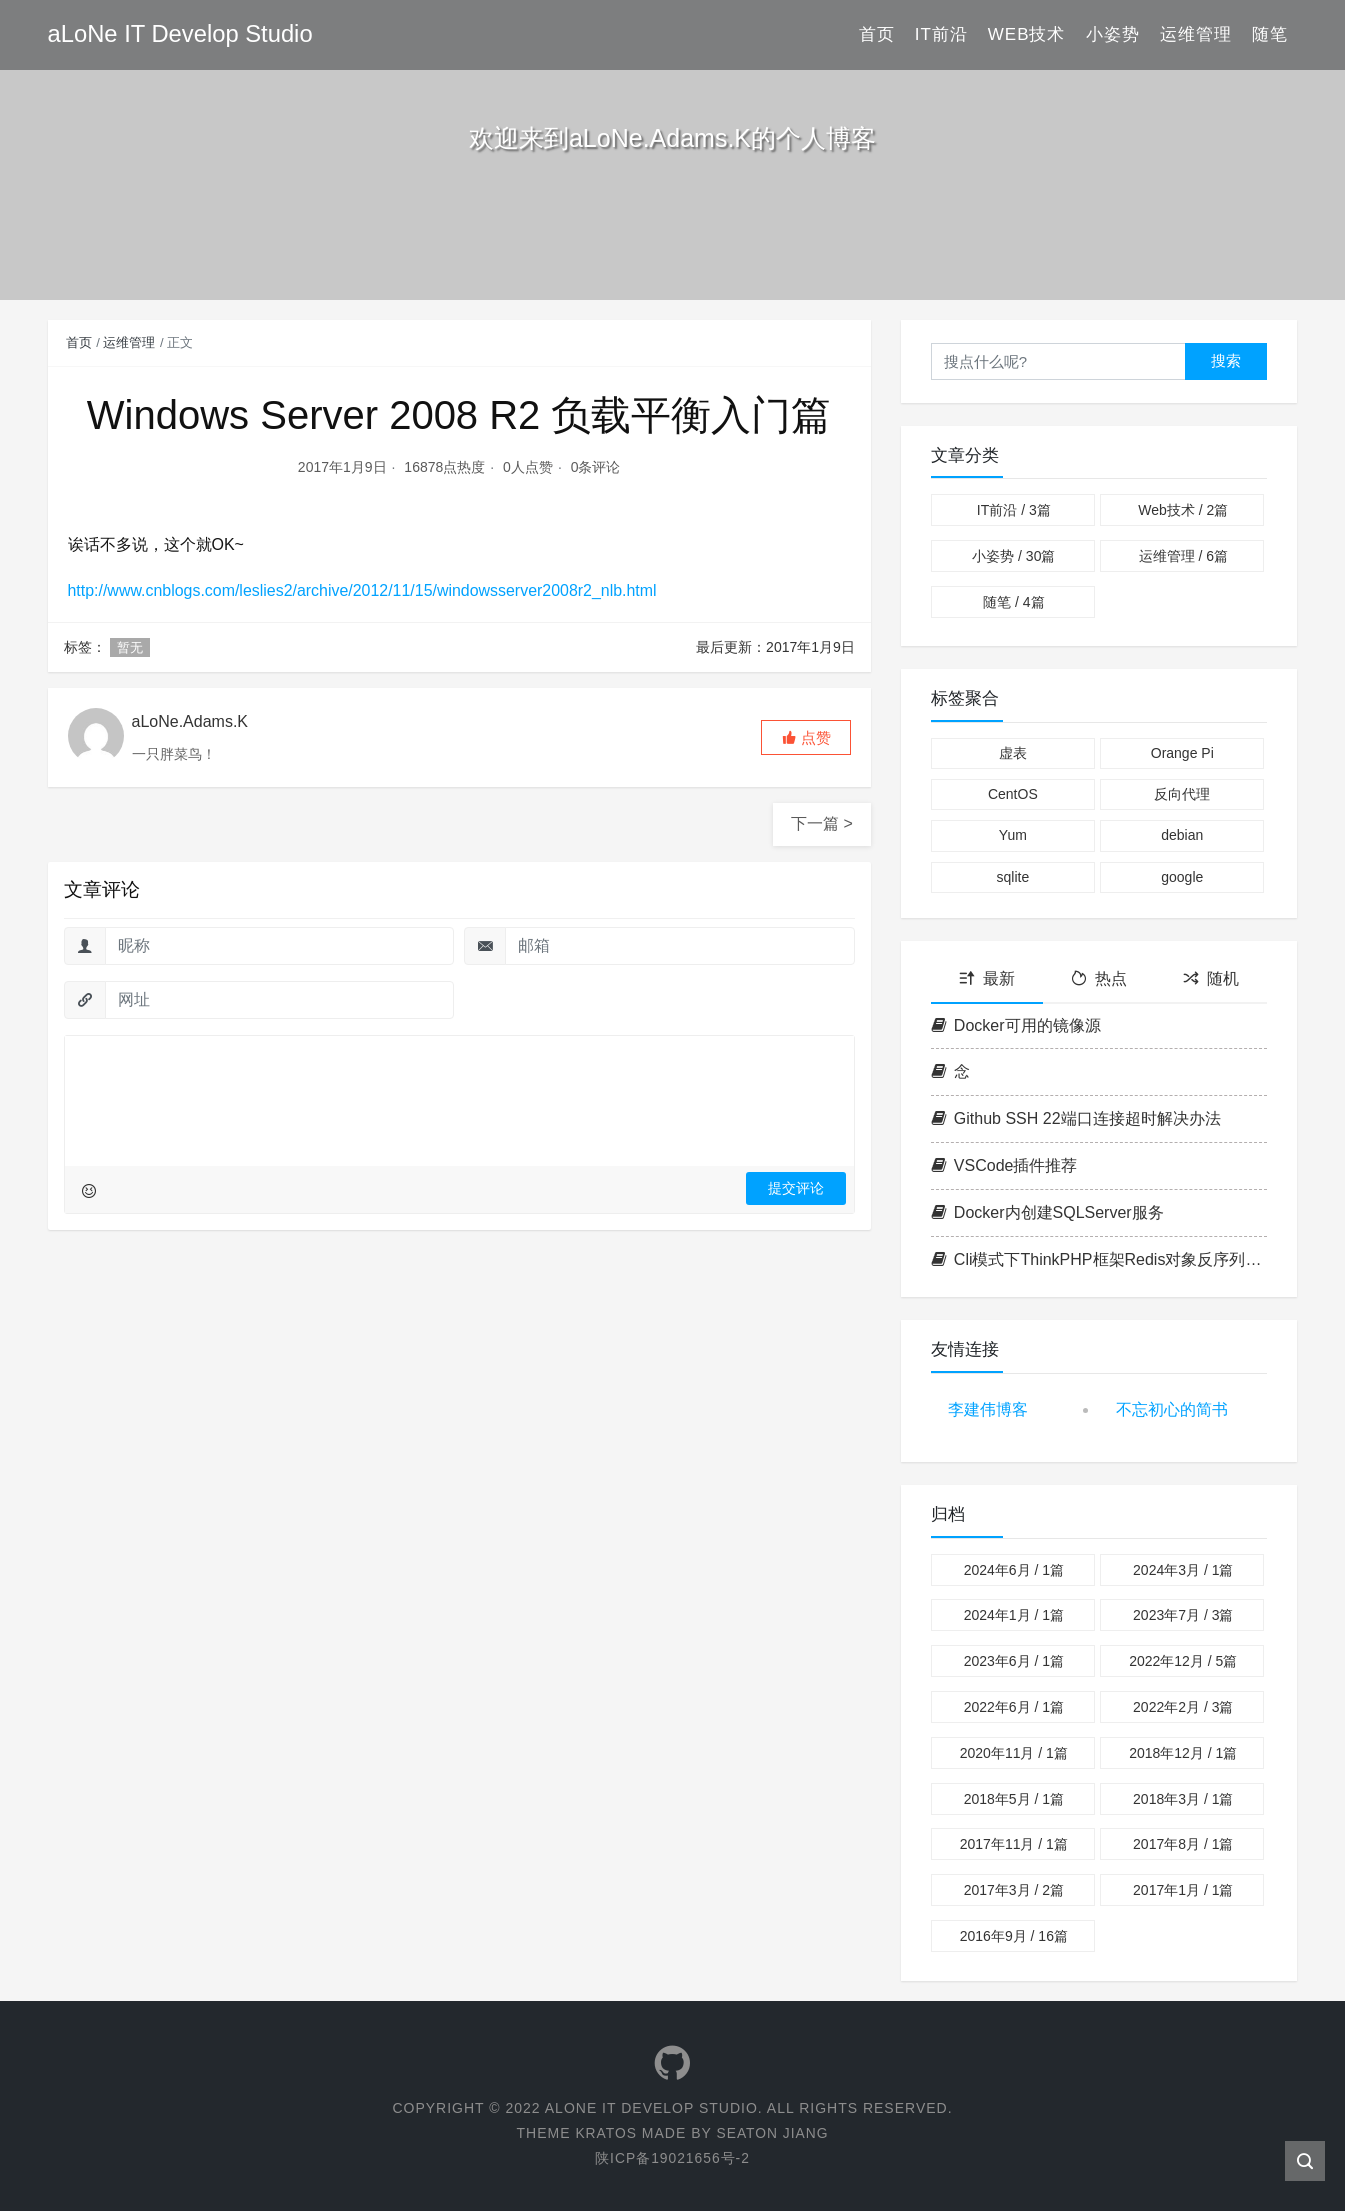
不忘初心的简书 (1172, 1409)
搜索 (1226, 360)
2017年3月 (1014, 1890)
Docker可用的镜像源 (1016, 1025)
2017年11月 (1014, 1844)
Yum (1013, 835)
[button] (806, 737)
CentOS (1013, 794)
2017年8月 (1183, 1844)
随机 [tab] (1211, 978)
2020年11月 (1014, 1753)
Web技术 (1027, 34)
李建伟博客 (988, 1409)
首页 (877, 34)
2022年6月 (1014, 1707)
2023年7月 (1183, 1615)
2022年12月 (1183, 1661)
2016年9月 (1014, 1936)
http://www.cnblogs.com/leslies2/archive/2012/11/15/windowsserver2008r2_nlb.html (363, 590)
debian (1182, 835)
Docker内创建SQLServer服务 (1047, 1212)
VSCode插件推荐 (1004, 1165)
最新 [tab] (987, 978)
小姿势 (1113, 34)
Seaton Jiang (772, 2133)
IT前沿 (941, 34)
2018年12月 (1183, 1753)
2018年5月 (1014, 1799)
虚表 (1013, 753)
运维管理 (1196, 34)
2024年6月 (1014, 1570)
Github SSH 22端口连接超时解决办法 (1076, 1118)
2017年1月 (1183, 1890)
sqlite (1012, 877)
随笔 (1270, 34)
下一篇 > (822, 823)
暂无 (130, 647)
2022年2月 (1183, 1707)
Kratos (605, 2133)
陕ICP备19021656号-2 (672, 2158)
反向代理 (1182, 794)
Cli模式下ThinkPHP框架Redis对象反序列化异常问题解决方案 (1099, 1259)
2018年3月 (1183, 1799)
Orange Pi (1182, 753)
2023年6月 (1014, 1661)
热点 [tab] (1099, 978)
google (1182, 877)
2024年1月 (1014, 1615)
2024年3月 (1183, 1570)
